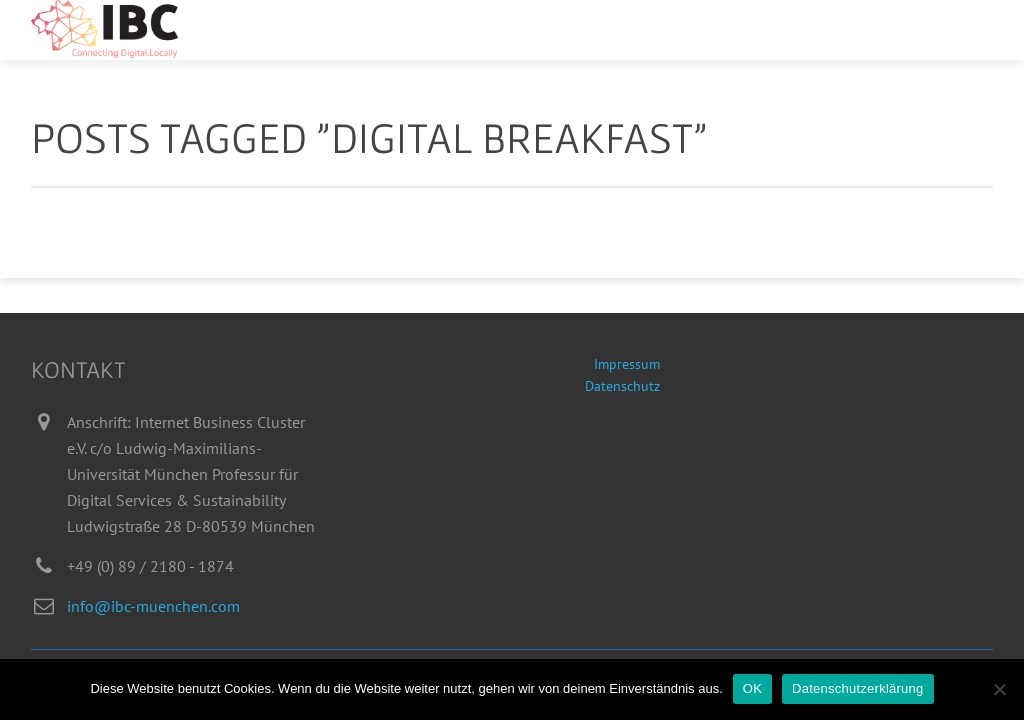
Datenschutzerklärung (857, 688)
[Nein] (999, 689)
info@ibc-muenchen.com (153, 606)
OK (752, 688)
